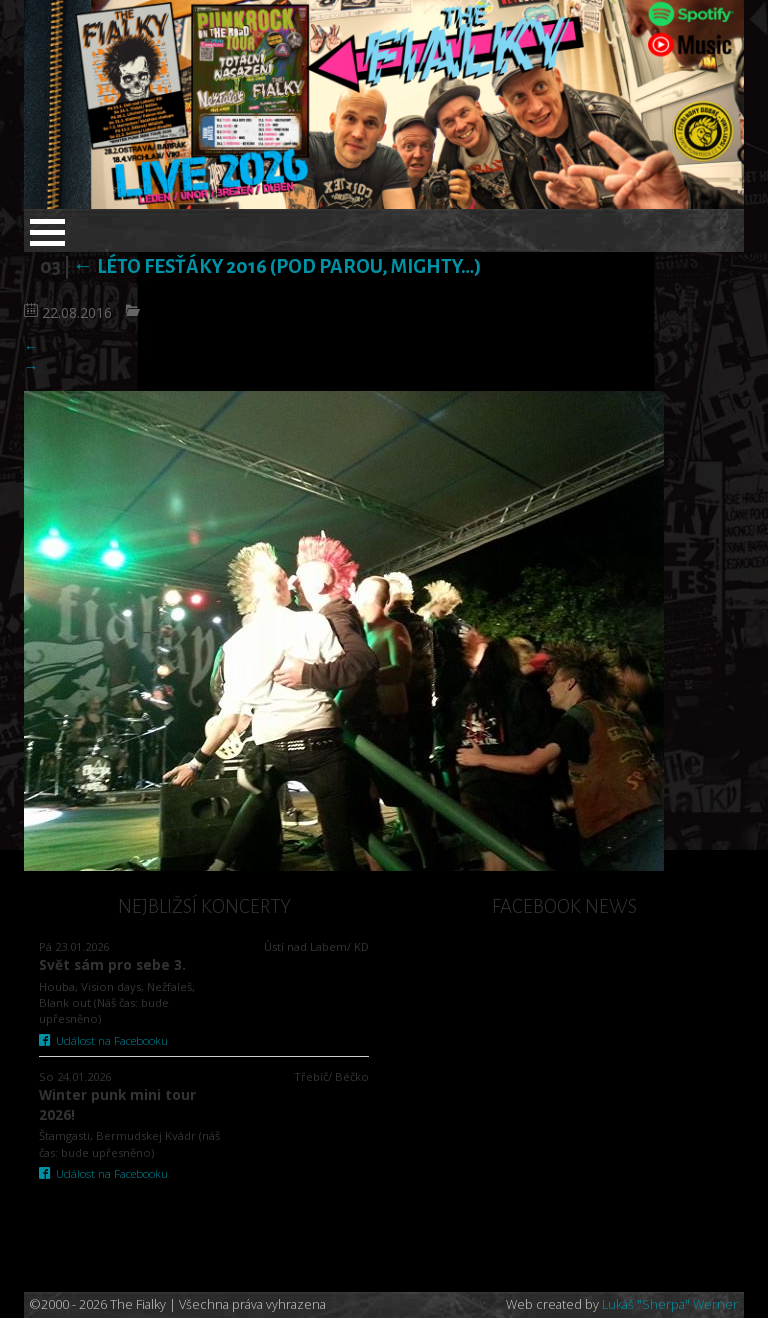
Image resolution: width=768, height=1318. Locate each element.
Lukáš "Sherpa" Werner (670, 1304)
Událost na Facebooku (103, 1040)
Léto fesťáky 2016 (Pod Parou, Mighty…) (277, 266)
